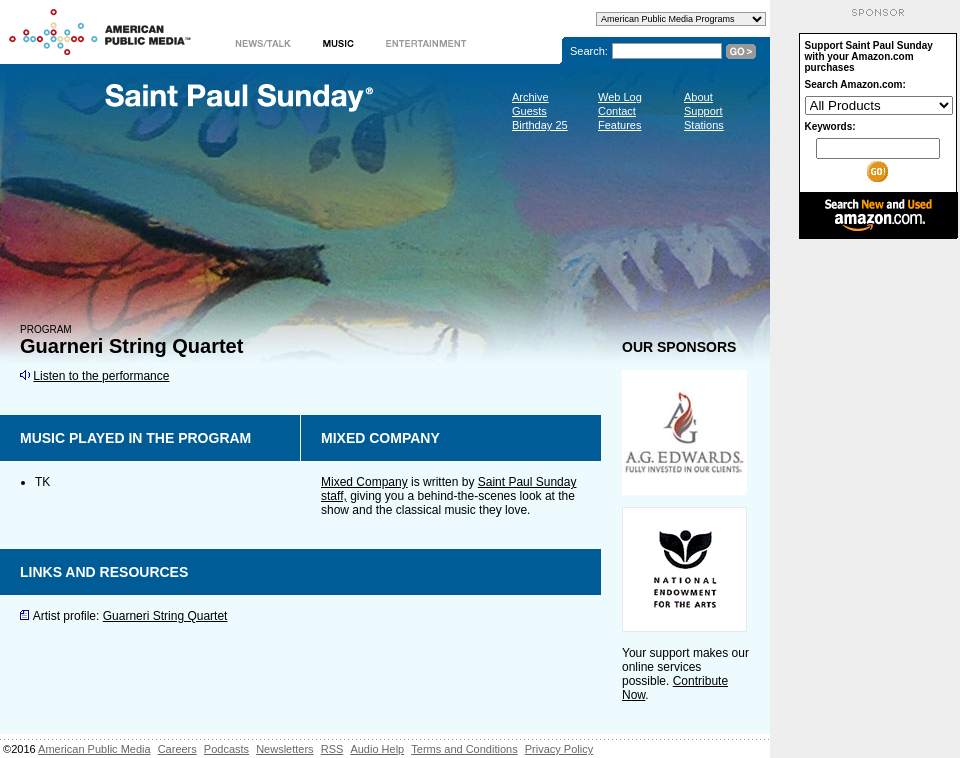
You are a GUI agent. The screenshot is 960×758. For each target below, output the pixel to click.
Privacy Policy (559, 749)
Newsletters (284, 749)
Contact (617, 111)
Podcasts (226, 749)
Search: (589, 51)
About (698, 97)
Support (703, 111)
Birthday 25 (540, 125)
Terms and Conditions (464, 749)
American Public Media (94, 749)
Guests (529, 111)
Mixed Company (364, 482)
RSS (332, 749)
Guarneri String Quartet (165, 616)
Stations (704, 125)
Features (619, 125)
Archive (530, 97)
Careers (177, 749)
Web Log (620, 97)
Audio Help (377, 749)
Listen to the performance (101, 376)
